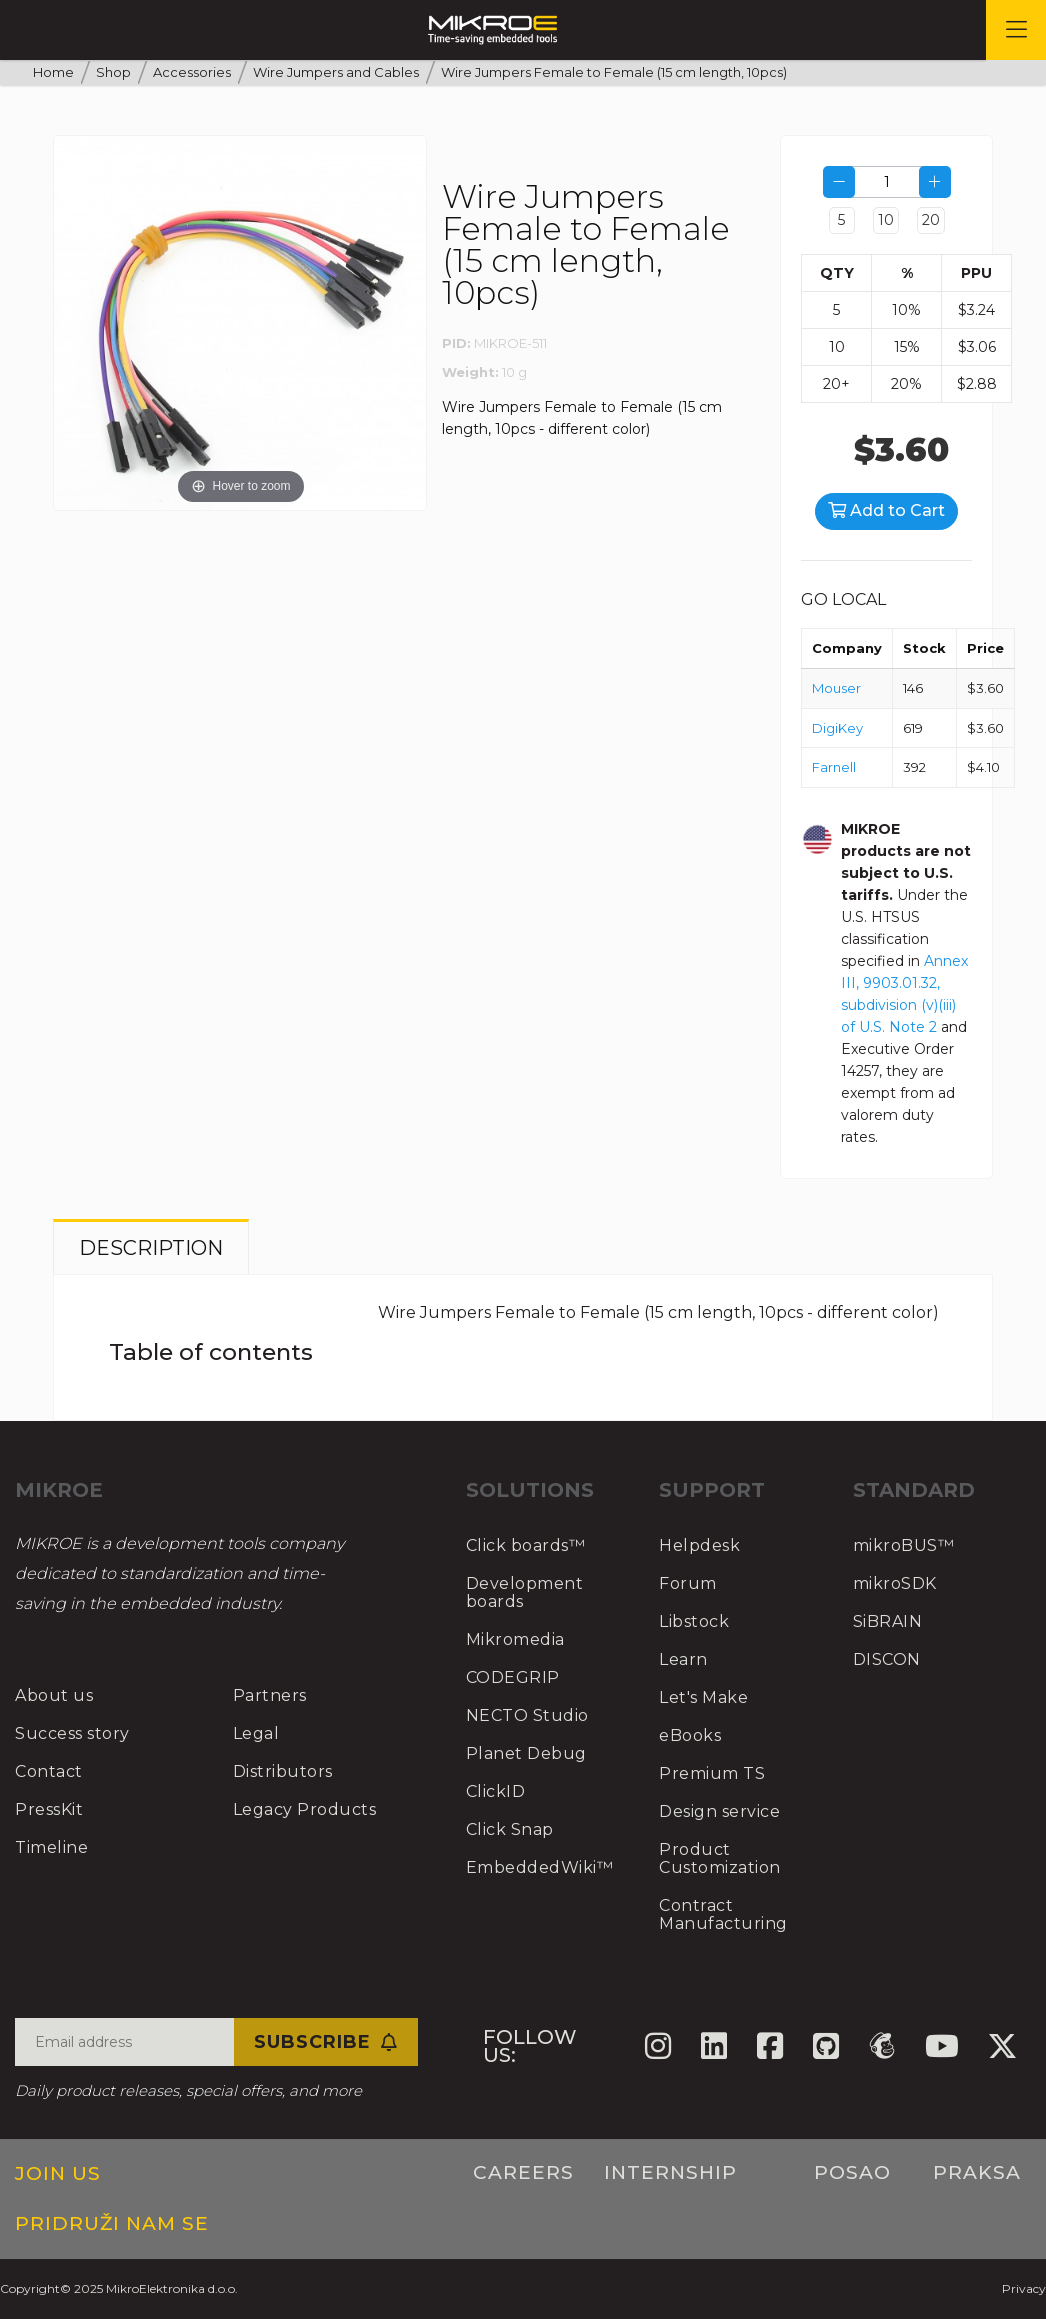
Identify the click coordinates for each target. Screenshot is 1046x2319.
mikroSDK (895, 1583)
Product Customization (720, 1858)
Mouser (836, 688)
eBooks (690, 1735)
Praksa (977, 2172)
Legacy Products (305, 1809)
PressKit (49, 1809)
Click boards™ (526, 1545)
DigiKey (837, 728)
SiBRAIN (888, 1621)
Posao (852, 2172)
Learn (683, 1659)
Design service (719, 1811)
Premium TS (712, 1773)
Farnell (834, 767)
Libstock (694, 1621)
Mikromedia (515, 1639)
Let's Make (703, 1697)
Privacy (1024, 2288)
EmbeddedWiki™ (540, 1867)
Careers (523, 2172)
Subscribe (326, 2042)
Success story (72, 1733)
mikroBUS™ (904, 1545)
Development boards (525, 1592)
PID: (456, 343)
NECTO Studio (527, 1715)
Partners (270, 1695)
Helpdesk (699, 1545)
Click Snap (510, 1829)
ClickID (496, 1791)
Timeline (51, 1847)
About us (54, 1695)
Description (151, 1248)
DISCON (887, 1659)
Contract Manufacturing (723, 1914)
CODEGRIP (513, 1677)
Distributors (283, 1771)
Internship (670, 2172)
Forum (688, 1583)
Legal (256, 1733)
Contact (49, 1771)
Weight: (470, 372)
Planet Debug (526, 1753)
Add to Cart (886, 510)
